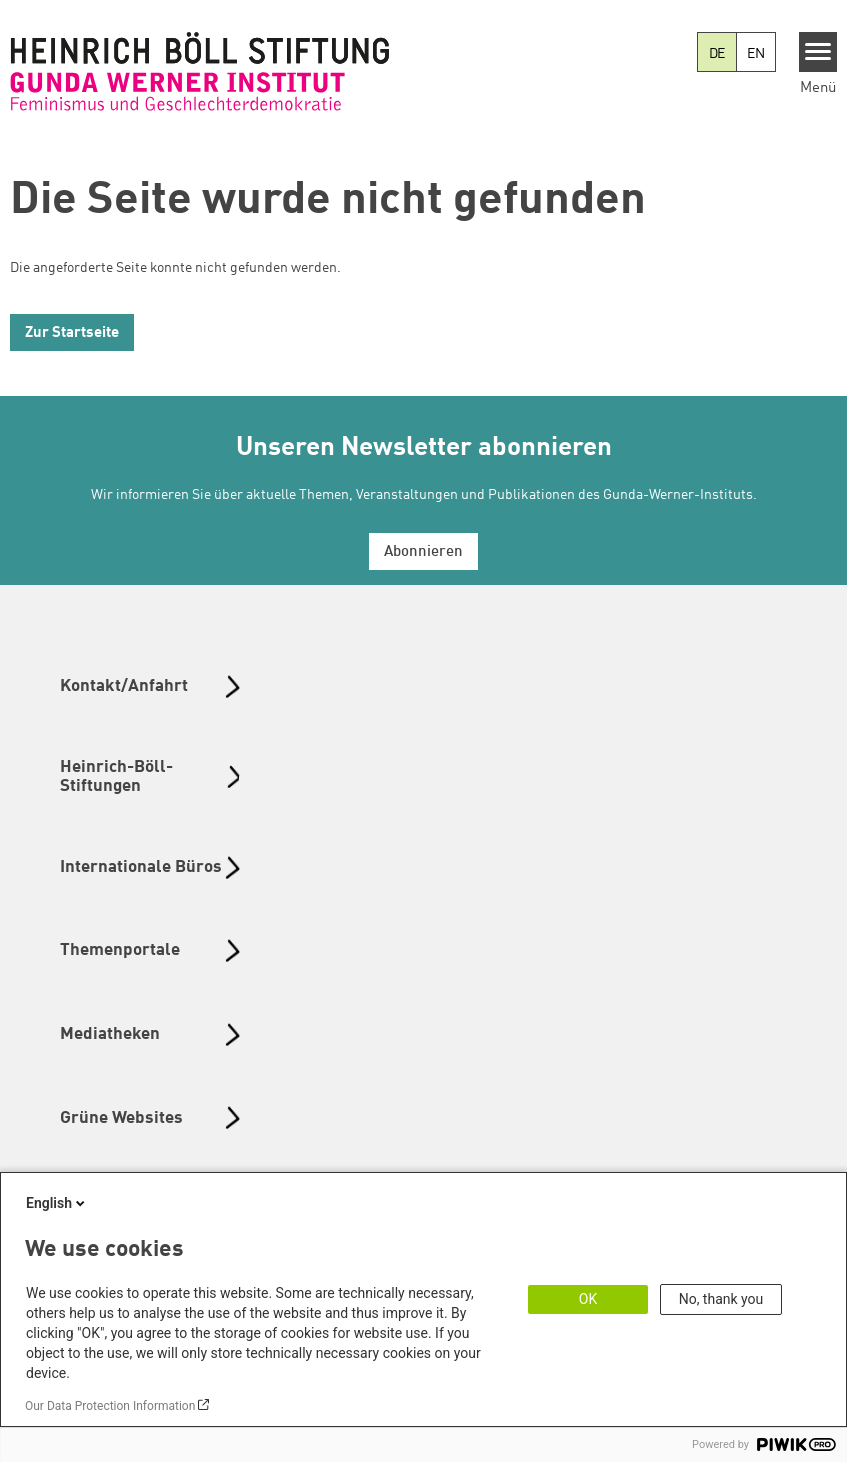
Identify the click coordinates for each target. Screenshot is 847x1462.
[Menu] (818, 52)
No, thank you (721, 1299)
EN (756, 54)
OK (588, 1299)
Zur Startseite (72, 333)
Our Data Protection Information (110, 1406)
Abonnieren (423, 552)
